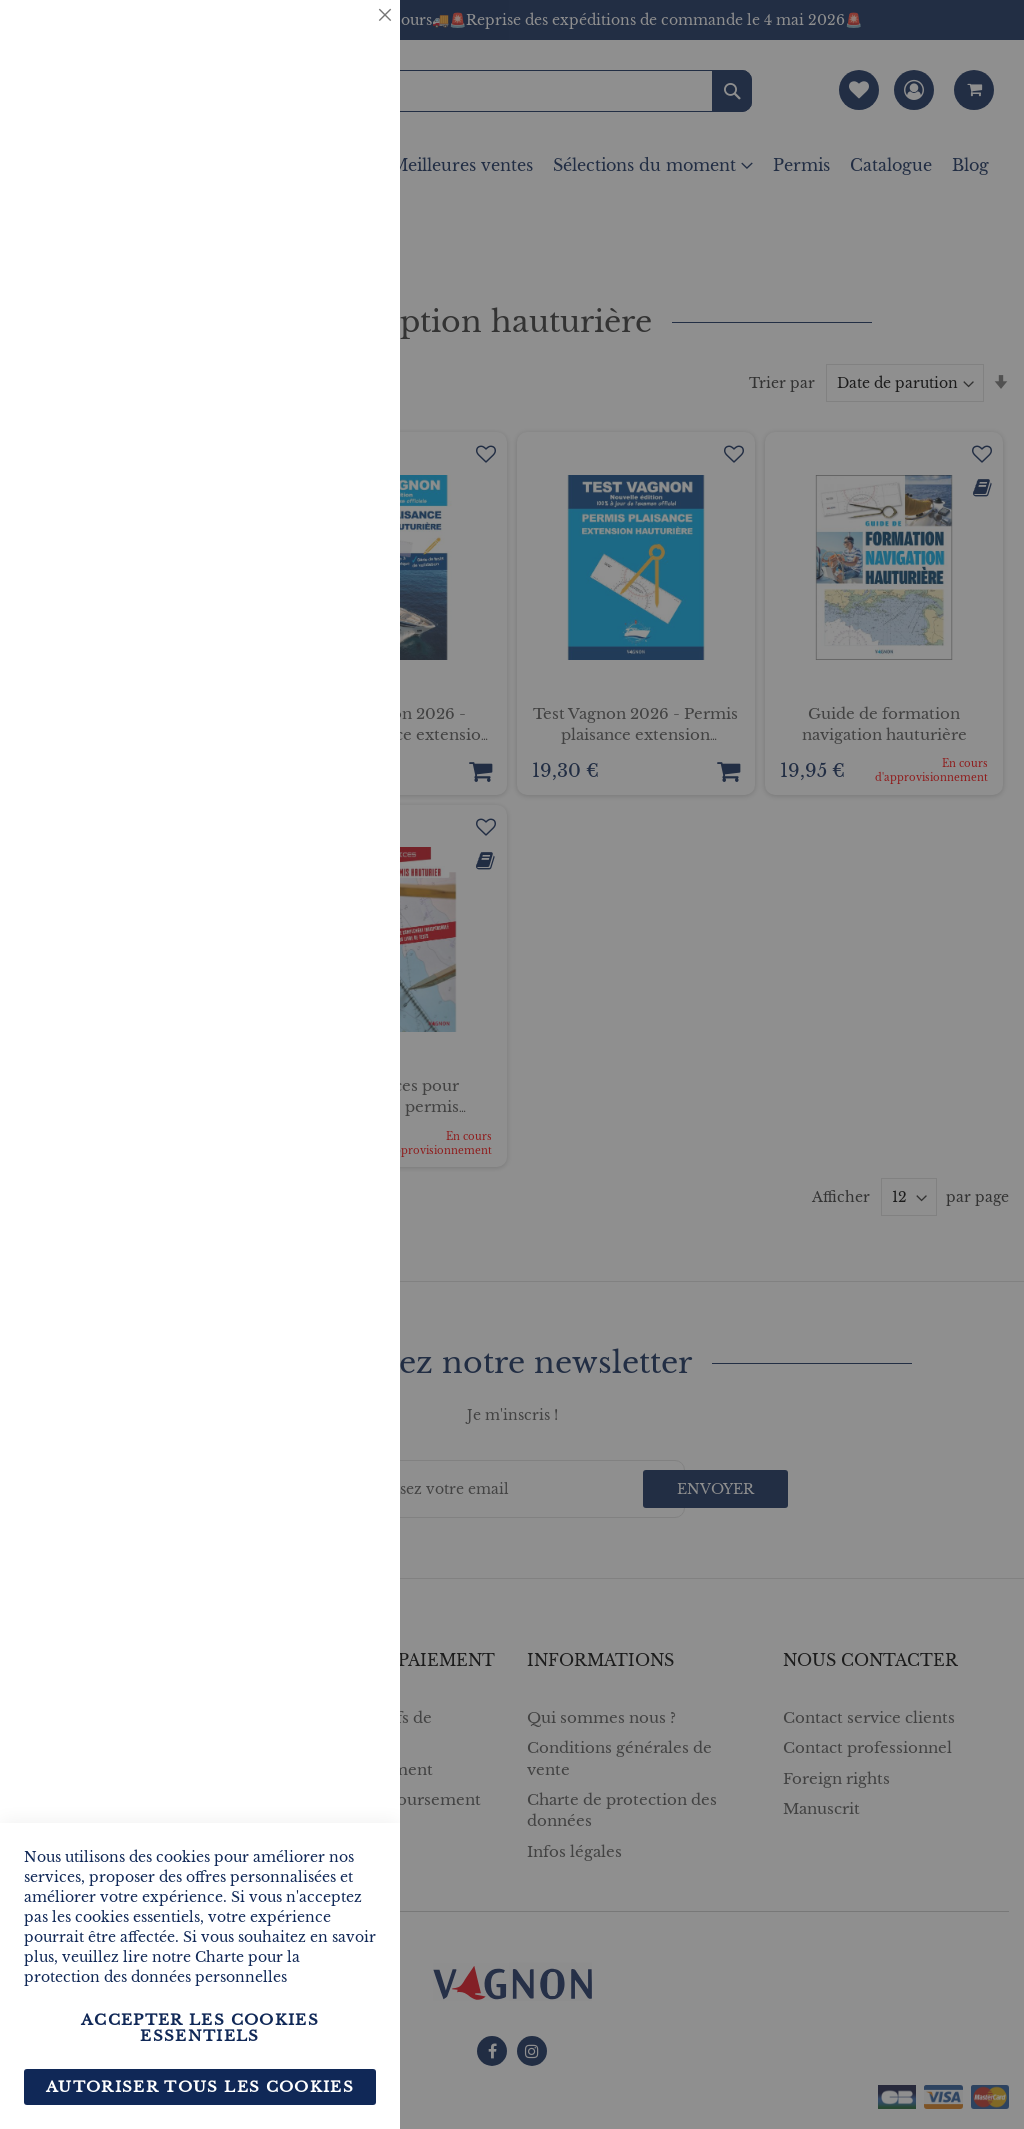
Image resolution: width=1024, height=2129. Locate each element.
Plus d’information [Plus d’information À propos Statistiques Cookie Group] (308, 417)
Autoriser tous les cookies (200, 2086)
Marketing (345, 503)
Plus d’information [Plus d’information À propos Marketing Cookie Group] (308, 629)
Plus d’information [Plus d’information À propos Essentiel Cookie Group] (308, 185)
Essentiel (345, 39)
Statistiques (345, 271)
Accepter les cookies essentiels (200, 2027)
